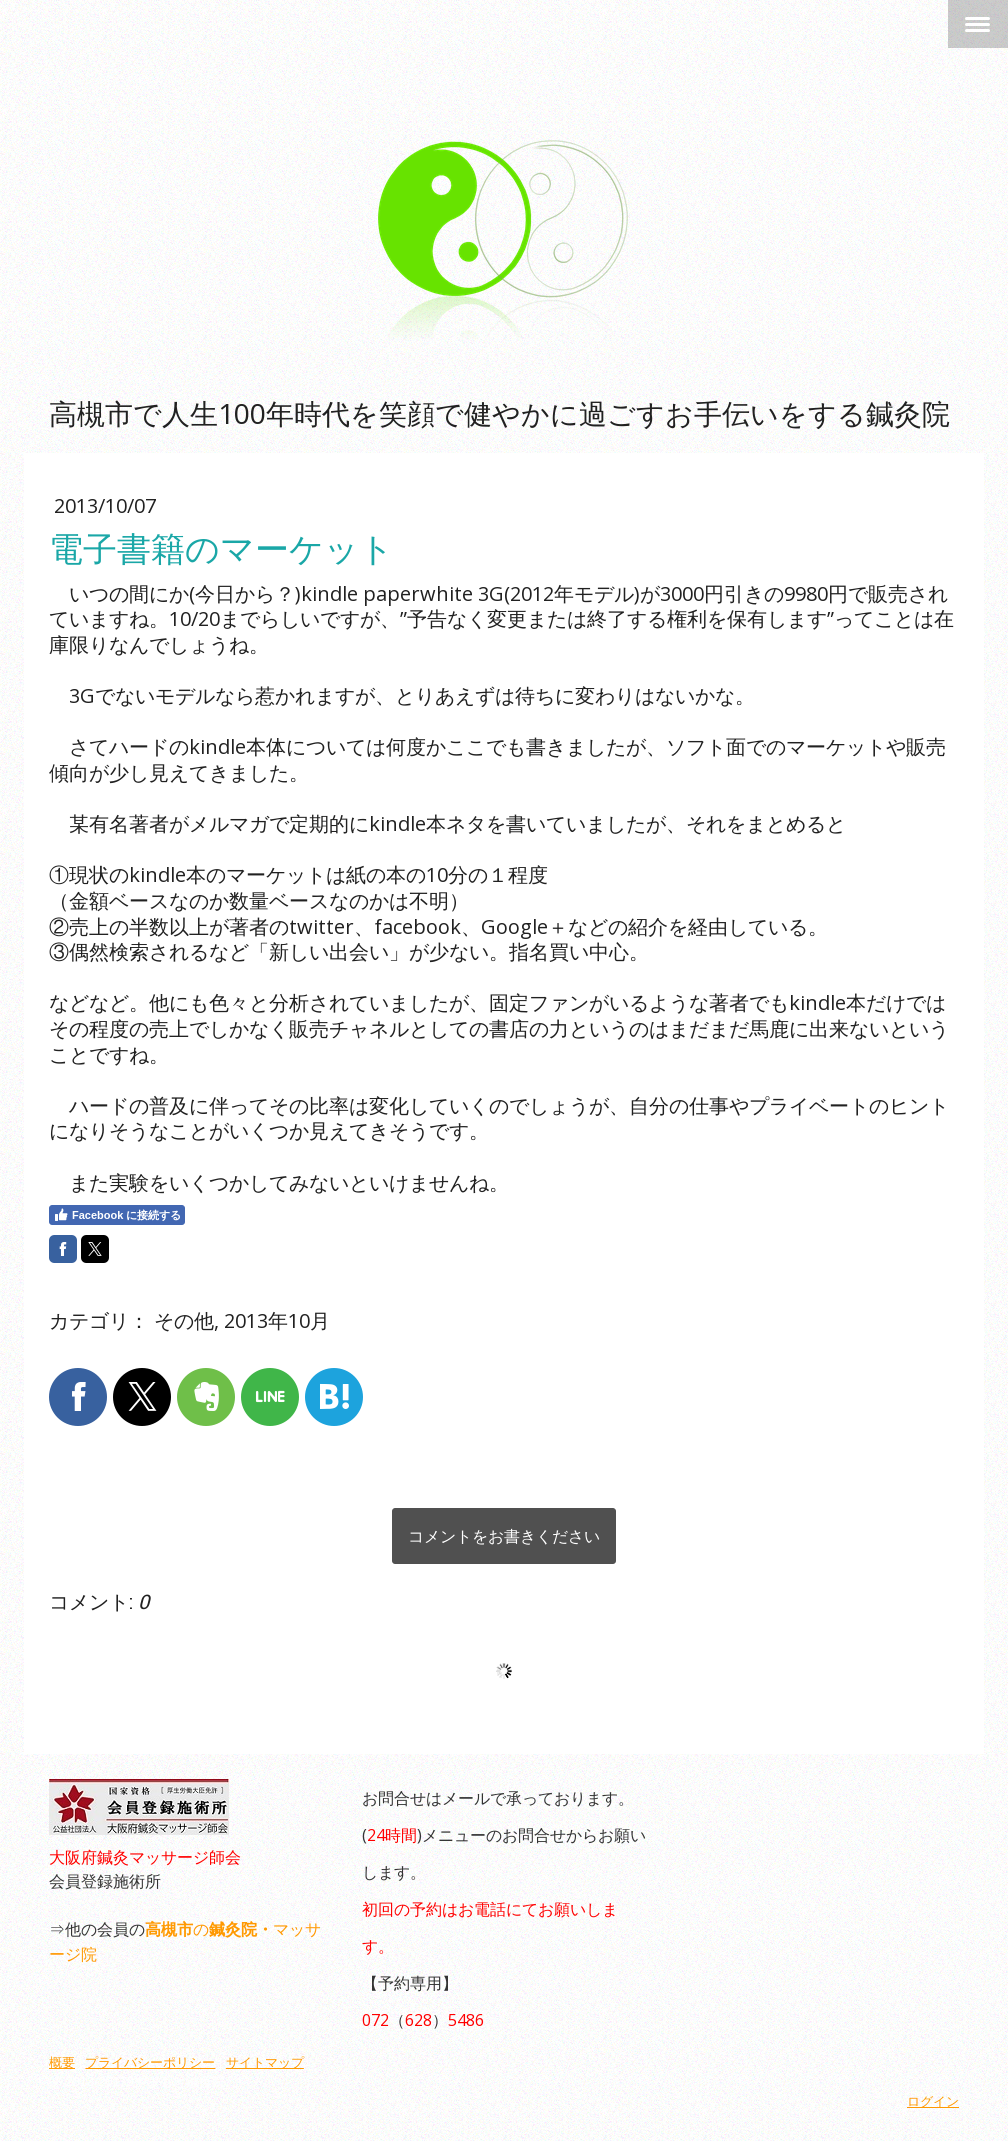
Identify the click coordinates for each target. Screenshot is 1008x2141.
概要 (62, 2062)
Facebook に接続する (117, 1215)
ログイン (933, 2101)
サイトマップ (265, 2062)
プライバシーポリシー (150, 2062)
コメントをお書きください (504, 1536)
